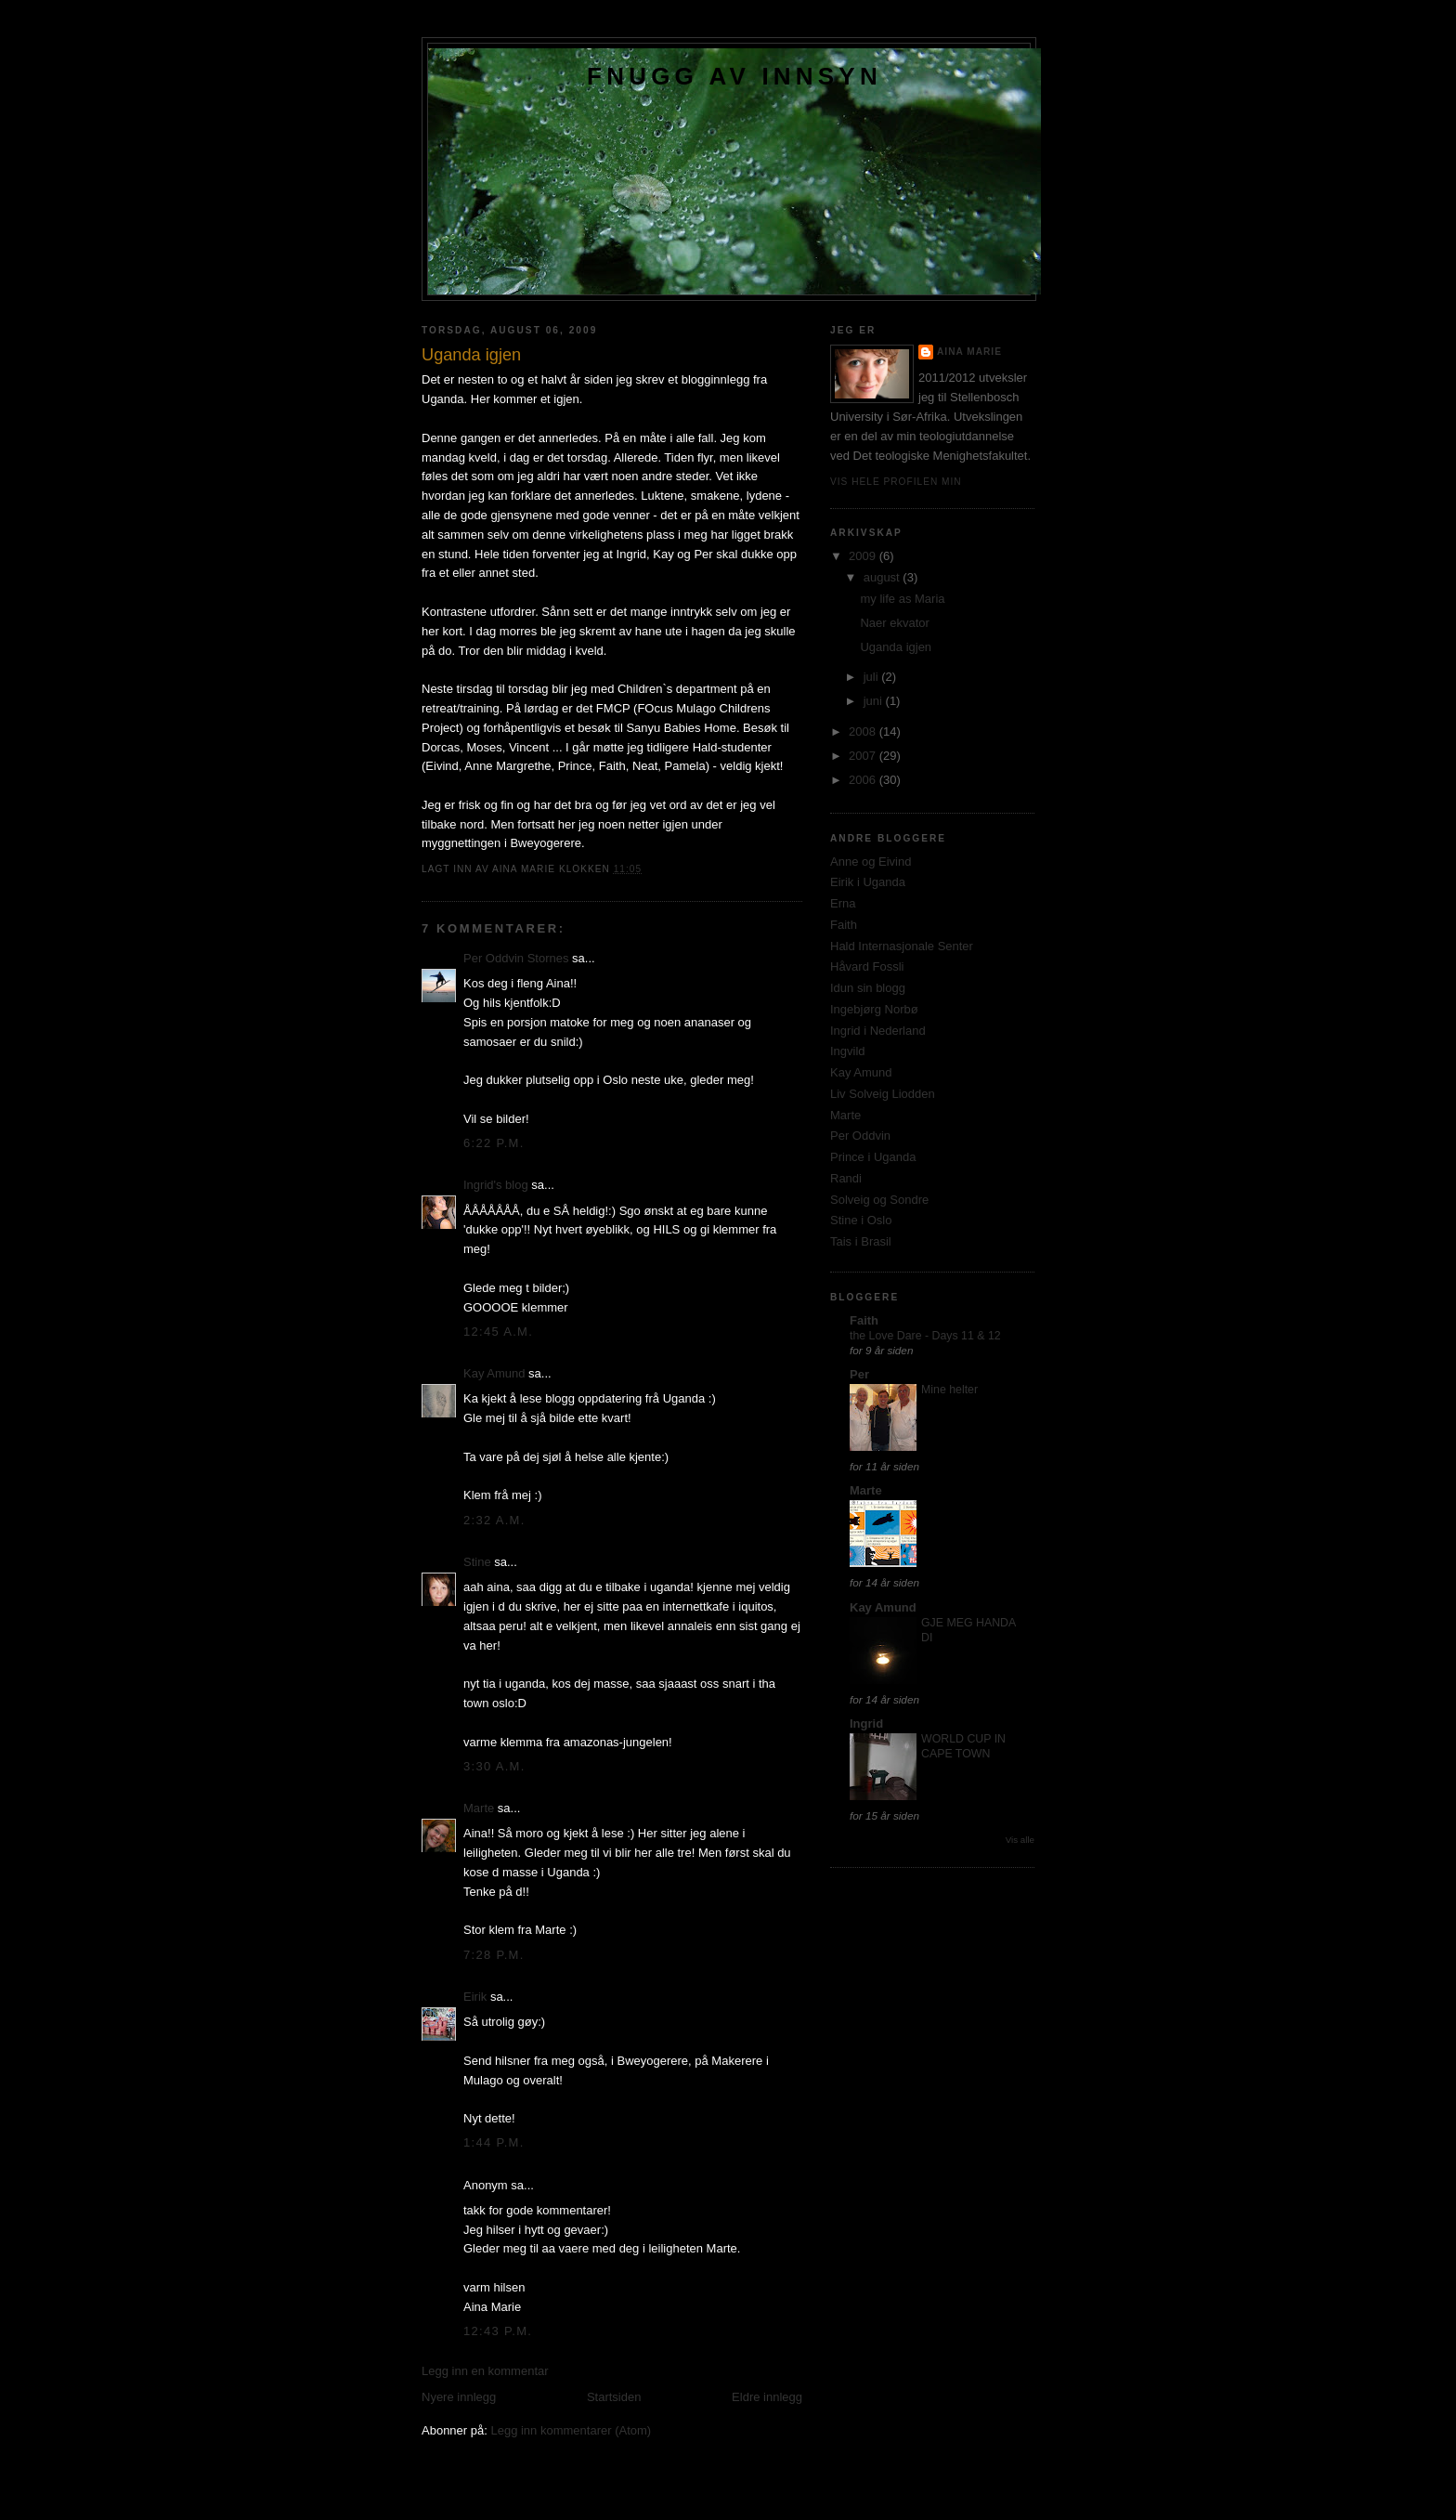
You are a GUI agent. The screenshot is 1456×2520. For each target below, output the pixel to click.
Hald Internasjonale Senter (901, 946)
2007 (864, 756)
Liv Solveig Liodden (882, 1094)
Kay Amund (494, 1373)
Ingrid (866, 1723)
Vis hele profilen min (896, 482)
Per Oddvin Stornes (515, 958)
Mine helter (949, 1389)
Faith (843, 925)
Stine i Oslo (860, 1220)
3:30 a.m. (494, 1766)
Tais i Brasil (860, 1241)
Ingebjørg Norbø (874, 1009)
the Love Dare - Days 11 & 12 (925, 1335)
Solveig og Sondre (879, 1200)
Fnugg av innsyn (734, 76)
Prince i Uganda (873, 1157)
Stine (477, 1562)
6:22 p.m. (494, 1143)
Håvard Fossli (867, 966)
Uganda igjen (895, 647)
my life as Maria (902, 599)
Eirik (475, 1997)
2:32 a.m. (494, 1520)
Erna (842, 903)
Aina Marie (969, 351)
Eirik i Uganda (867, 882)
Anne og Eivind (870, 861)
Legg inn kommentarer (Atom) (570, 2430)
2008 (864, 731)
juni (875, 701)
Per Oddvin (860, 1135)
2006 (864, 780)
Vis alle (1020, 1840)
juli (873, 677)
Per (859, 1374)
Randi (846, 1178)
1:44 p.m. (494, 2142)
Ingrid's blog (495, 1185)
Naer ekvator (894, 623)
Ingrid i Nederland (878, 1031)
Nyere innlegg (459, 2397)
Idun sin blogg (867, 988)
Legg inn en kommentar (485, 2371)
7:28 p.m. (494, 1955)
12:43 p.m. (497, 2331)
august (884, 577)
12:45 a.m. (498, 1331)
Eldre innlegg (767, 2397)
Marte (478, 1808)
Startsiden (614, 2397)
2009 (864, 556)
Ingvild (847, 1051)
